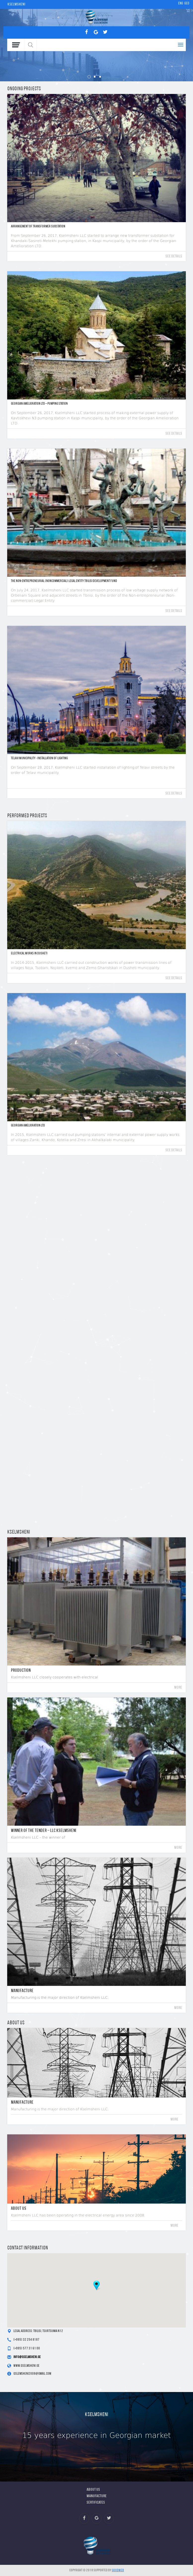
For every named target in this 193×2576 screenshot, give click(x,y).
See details (173, 256)
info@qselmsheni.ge (27, 2357)
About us (18, 2208)
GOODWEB (118, 2570)
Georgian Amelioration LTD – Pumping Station (39, 404)
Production (21, 1670)
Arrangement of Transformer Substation (38, 226)
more (178, 1688)
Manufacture (22, 2102)
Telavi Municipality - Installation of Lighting (39, 758)
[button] (96, 2285)
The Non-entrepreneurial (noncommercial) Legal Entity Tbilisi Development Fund (64, 581)
